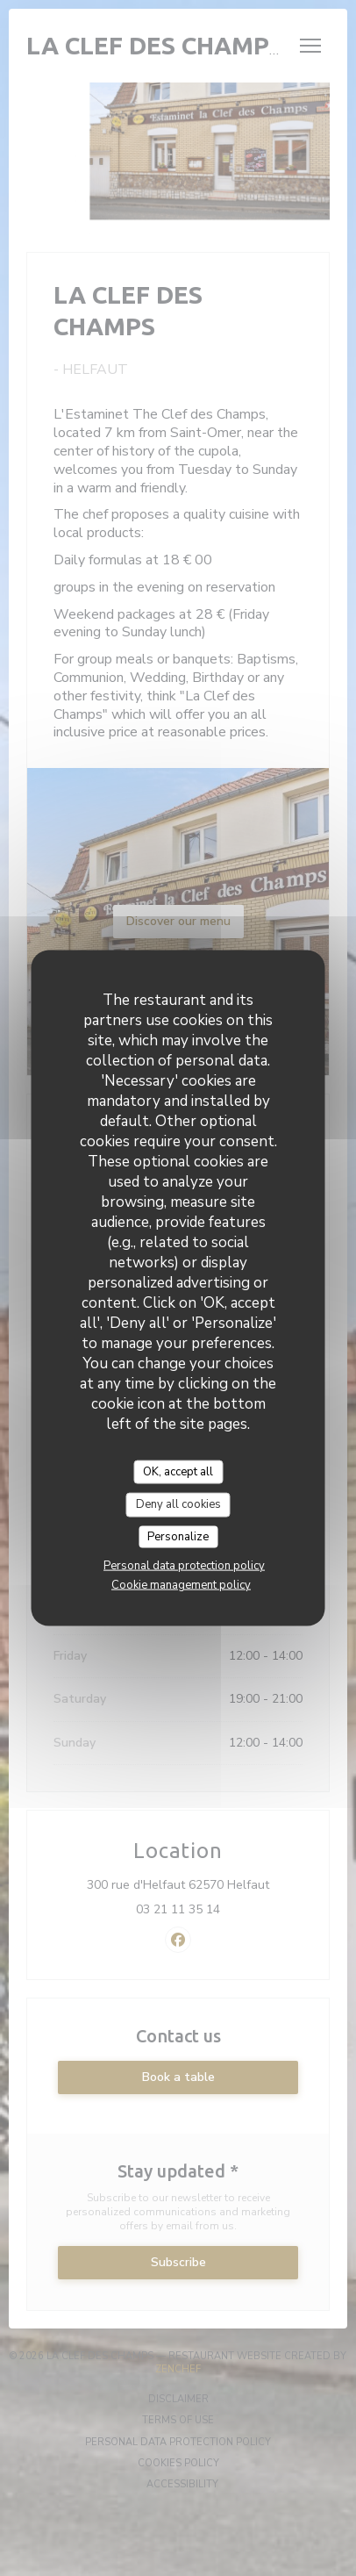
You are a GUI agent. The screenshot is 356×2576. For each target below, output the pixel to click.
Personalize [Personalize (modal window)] (178, 1536)
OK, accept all (178, 1471)
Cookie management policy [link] (181, 1585)
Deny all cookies (178, 1504)
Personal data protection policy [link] (184, 1566)
